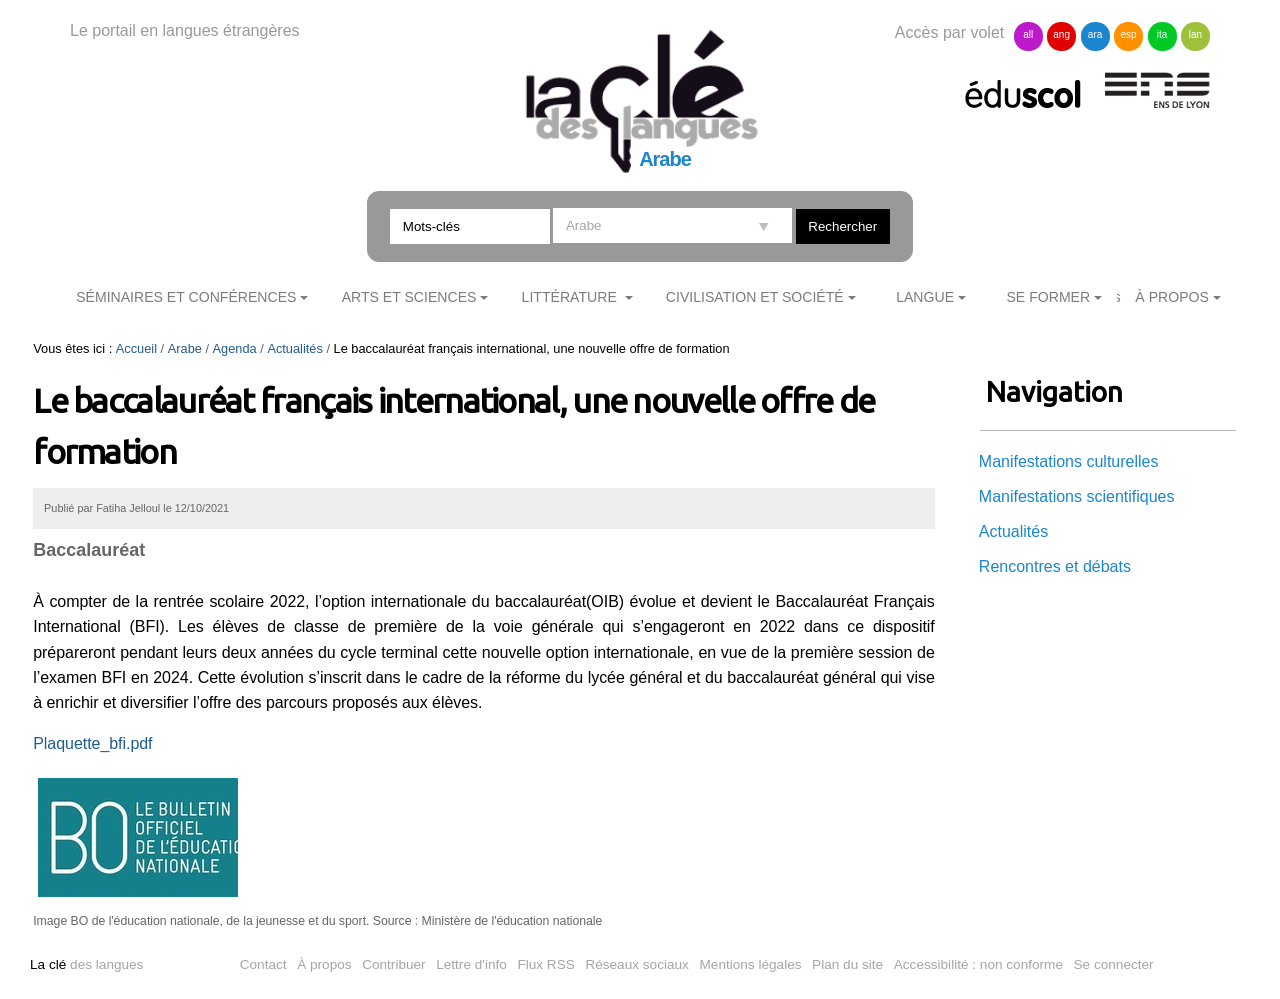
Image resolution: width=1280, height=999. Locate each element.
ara (1095, 34)
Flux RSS (545, 964)
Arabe (185, 348)
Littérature (571, 297)
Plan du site (847, 964)
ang (1061, 34)
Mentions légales (751, 964)
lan (1195, 34)
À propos (324, 964)
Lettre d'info (471, 964)
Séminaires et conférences (186, 297)
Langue (925, 297)
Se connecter (1114, 964)
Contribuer (393, 964)
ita (1162, 34)
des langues (86, 964)
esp (1128, 34)
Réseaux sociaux (637, 964)
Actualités (294, 348)
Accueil (136, 348)
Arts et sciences (409, 297)
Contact (263, 964)
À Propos (1172, 297)
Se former (1048, 297)
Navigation (1054, 391)
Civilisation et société (755, 297)
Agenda (235, 348)
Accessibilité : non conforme (978, 964)
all (1028, 34)
